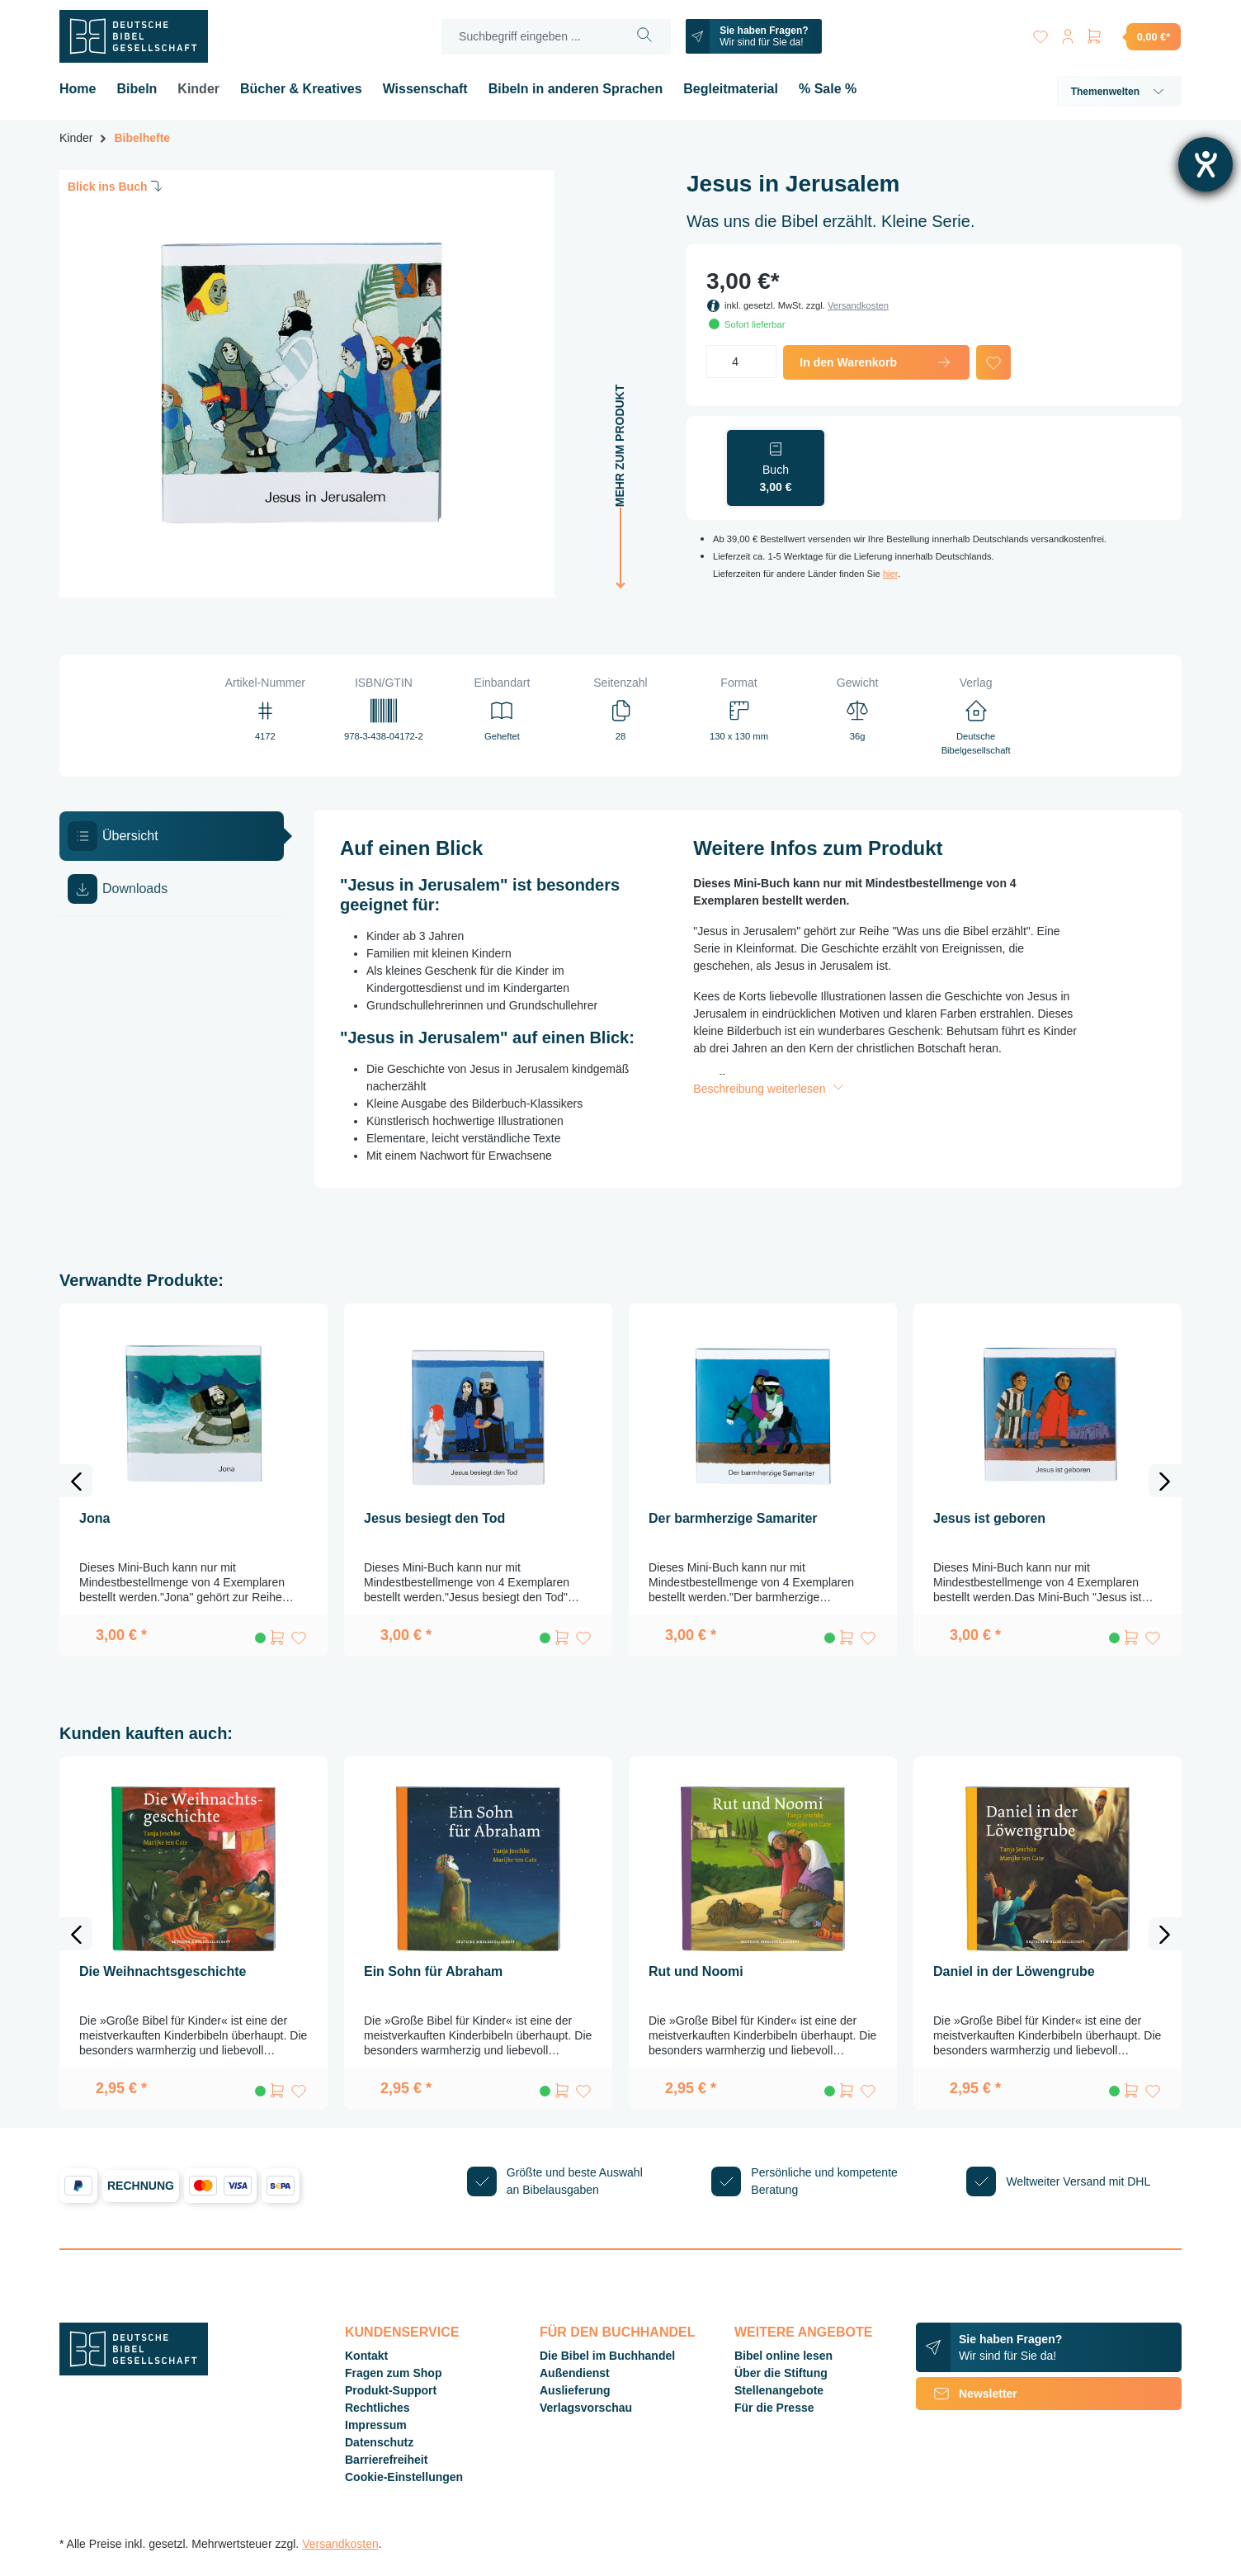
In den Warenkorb (876, 362)
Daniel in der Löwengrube (1014, 1971)
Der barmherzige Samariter (733, 1518)
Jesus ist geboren (989, 1518)
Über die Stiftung (781, 2373)
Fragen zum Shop (393, 2373)
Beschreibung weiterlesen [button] (770, 1088)
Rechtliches (377, 2407)
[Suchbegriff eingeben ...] (526, 36)
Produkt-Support (390, 2390)
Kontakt (366, 2355)
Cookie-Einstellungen (404, 2477)
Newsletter (966, 2393)
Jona (94, 1518)
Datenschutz (379, 2442)
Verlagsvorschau (586, 2407)
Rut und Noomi (696, 1971)
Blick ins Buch (116, 185)
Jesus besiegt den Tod (434, 1518)
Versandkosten (858, 305)
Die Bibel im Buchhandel (607, 2355)
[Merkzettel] (1035, 33)
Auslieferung (575, 2390)
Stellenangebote (778, 2390)
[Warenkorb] (1133, 36)
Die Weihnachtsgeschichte (162, 1971)
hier (890, 574)
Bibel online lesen (783, 2355)
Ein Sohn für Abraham (433, 1971)
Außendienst (575, 2373)
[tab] (171, 836)
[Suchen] (641, 36)
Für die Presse (774, 2407)
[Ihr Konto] (1064, 33)
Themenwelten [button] (1119, 92)
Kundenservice (402, 2332)
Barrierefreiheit (386, 2459)
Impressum (376, 2425)
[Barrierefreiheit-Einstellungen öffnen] (1205, 164)
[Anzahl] (741, 361)
